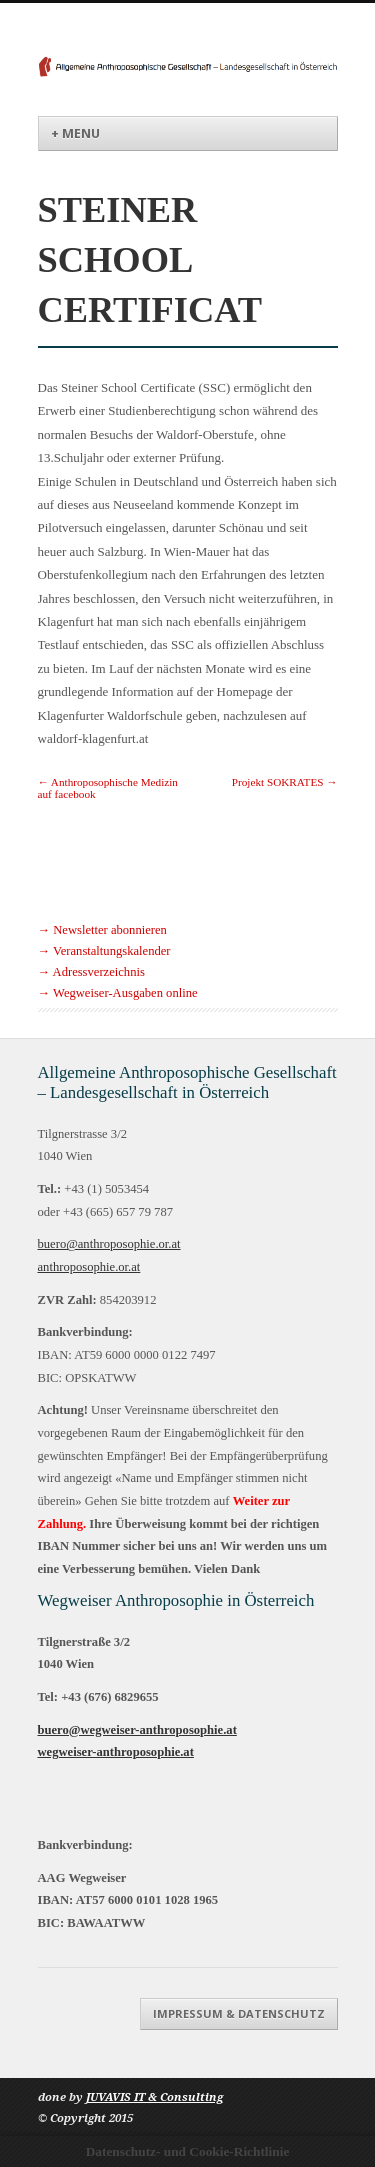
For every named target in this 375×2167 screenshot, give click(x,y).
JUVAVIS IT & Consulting (154, 2097)
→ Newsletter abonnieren (102, 930)
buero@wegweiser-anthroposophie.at (137, 1730)
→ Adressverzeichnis (91, 972)
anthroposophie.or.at (89, 1267)
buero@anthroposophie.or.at (109, 1244)
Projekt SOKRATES (285, 782)
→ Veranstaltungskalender (104, 951)
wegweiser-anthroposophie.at (116, 1752)
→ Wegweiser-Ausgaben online (118, 993)
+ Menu (75, 133)
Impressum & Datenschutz (239, 2013)
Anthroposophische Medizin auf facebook (108, 788)
